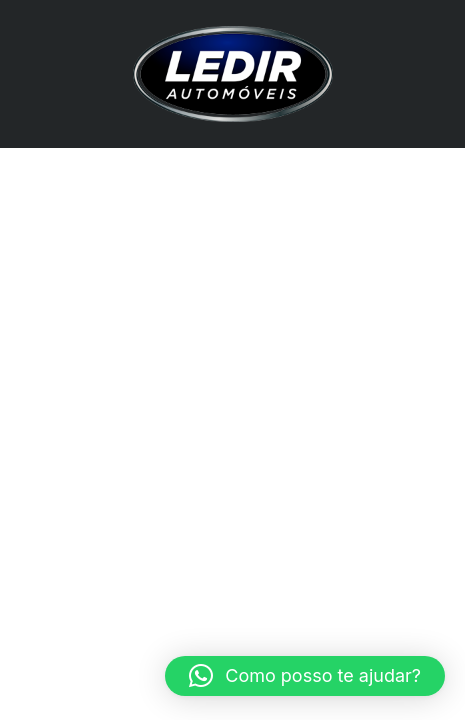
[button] (305, 676)
